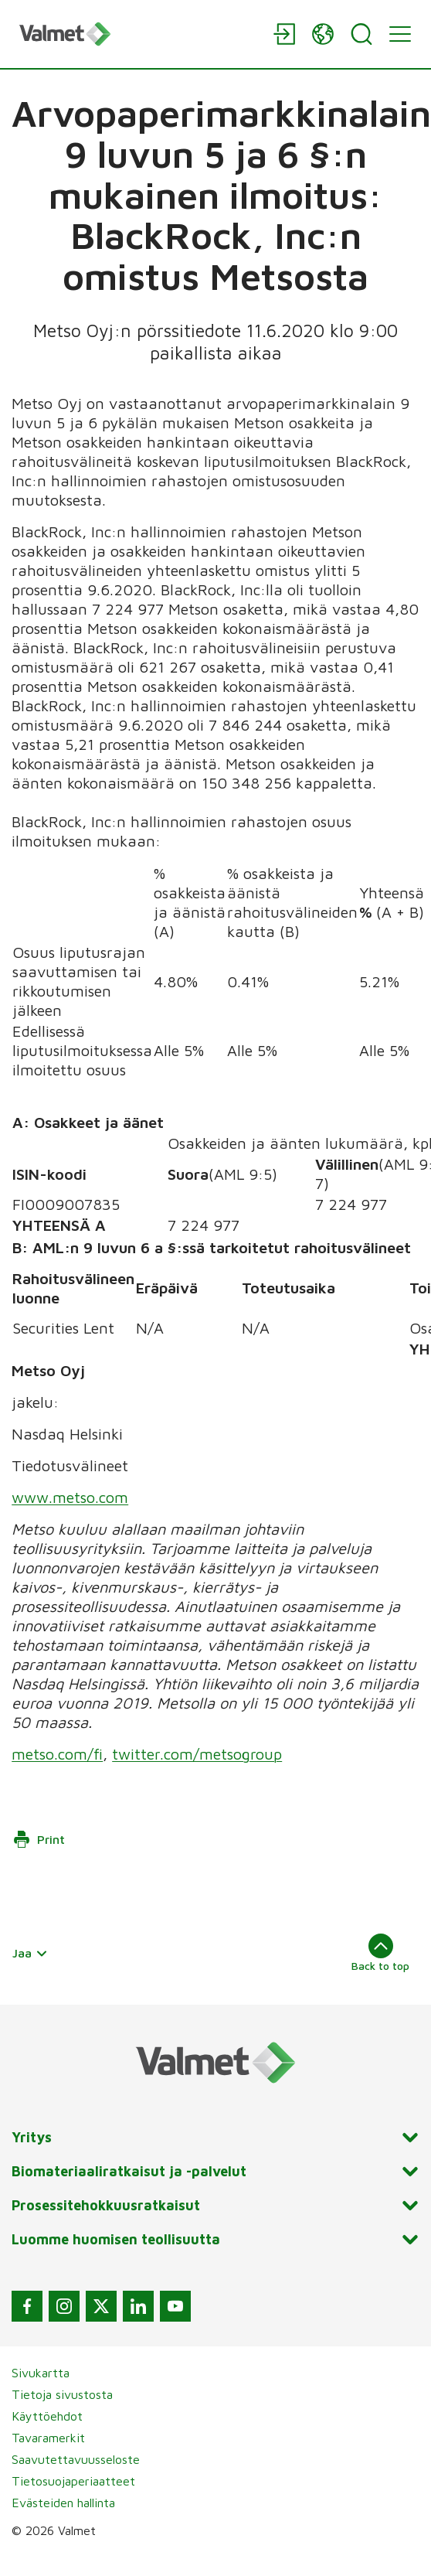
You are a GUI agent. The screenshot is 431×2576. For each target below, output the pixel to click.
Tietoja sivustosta (62, 2394)
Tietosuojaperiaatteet (73, 2481)
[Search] (361, 34)
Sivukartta (41, 2373)
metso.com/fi (57, 1754)
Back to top (380, 1953)
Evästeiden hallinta (63, 2503)
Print (38, 1839)
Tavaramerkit (48, 2438)
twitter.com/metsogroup (197, 1754)
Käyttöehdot (47, 2416)
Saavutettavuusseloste (76, 2459)
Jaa (30, 1953)
